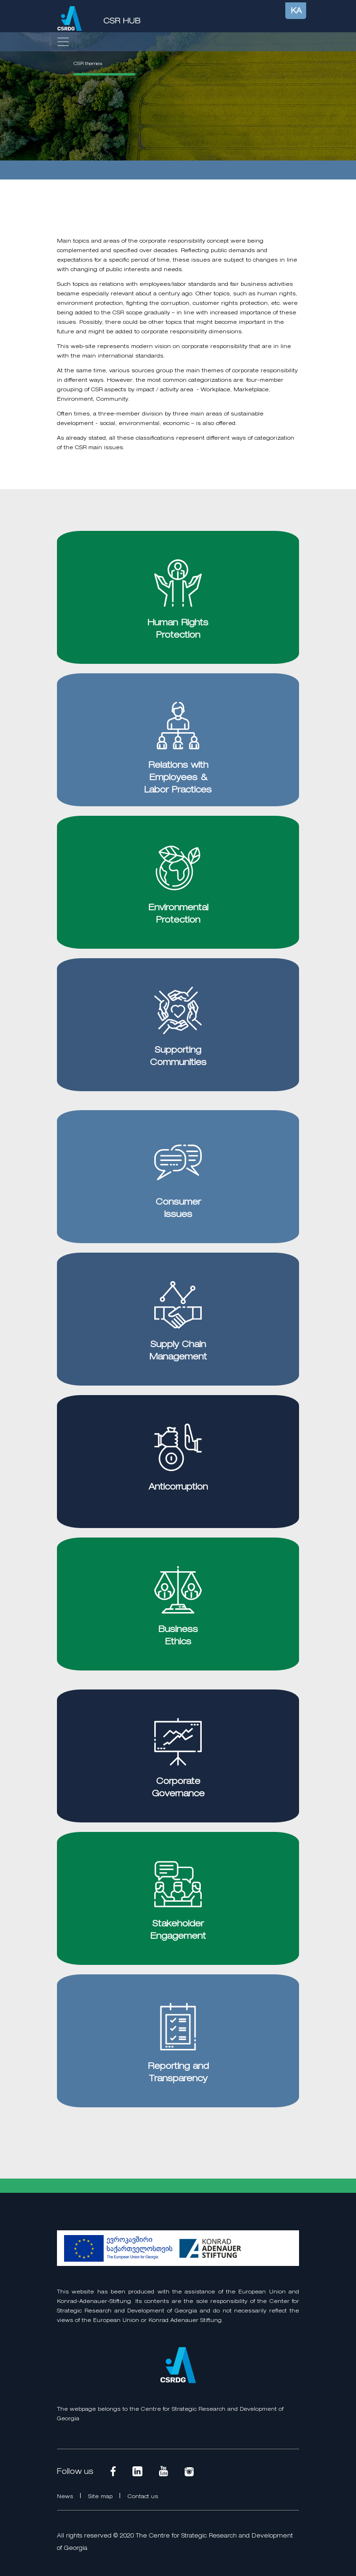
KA (296, 11)
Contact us (143, 2497)
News (66, 2497)
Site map (101, 2497)
